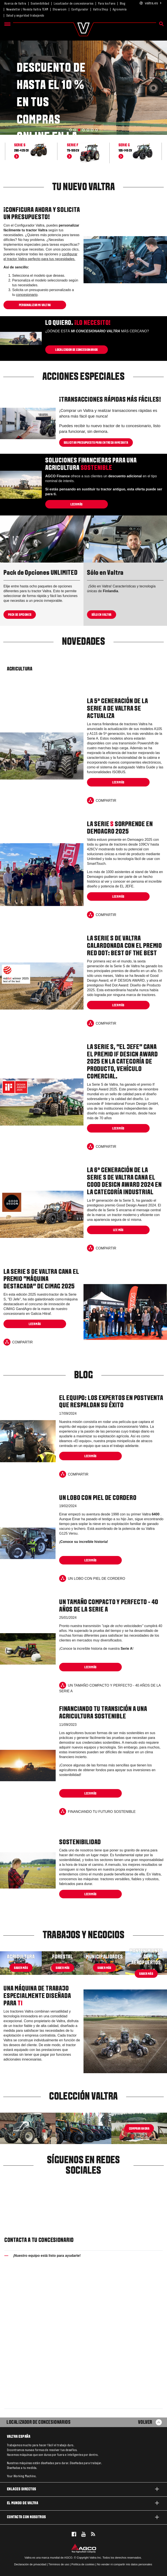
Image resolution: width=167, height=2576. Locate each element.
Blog (122, 3)
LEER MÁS (35, 1324)
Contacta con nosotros (83, 2517)
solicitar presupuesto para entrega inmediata (96, 442)
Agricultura (19, 669)
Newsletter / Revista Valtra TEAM (27, 9)
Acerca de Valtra (15, 3)
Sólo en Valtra (102, 614)
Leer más (76, 504)
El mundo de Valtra (83, 2503)
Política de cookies (83, 2564)
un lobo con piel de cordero (92, 1578)
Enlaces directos (83, 2489)
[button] (70, 130)
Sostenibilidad (40, 3)
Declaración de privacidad (30, 2564)
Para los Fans (106, 3)
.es (151, 3)
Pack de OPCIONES (19, 614)
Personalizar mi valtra (35, 305)
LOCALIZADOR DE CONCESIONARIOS (76, 349)
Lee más (118, 1230)
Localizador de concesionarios (74, 3)
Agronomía (120, 9)
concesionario (27, 295)
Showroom (60, 9)
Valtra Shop (100, 9)
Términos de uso (58, 2564)
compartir (74, 1474)
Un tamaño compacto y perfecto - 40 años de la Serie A (109, 1687)
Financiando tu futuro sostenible (97, 1811)
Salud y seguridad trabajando (25, 15)
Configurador (80, 9)
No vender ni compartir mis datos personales (124, 2564)
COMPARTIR (101, 800)
